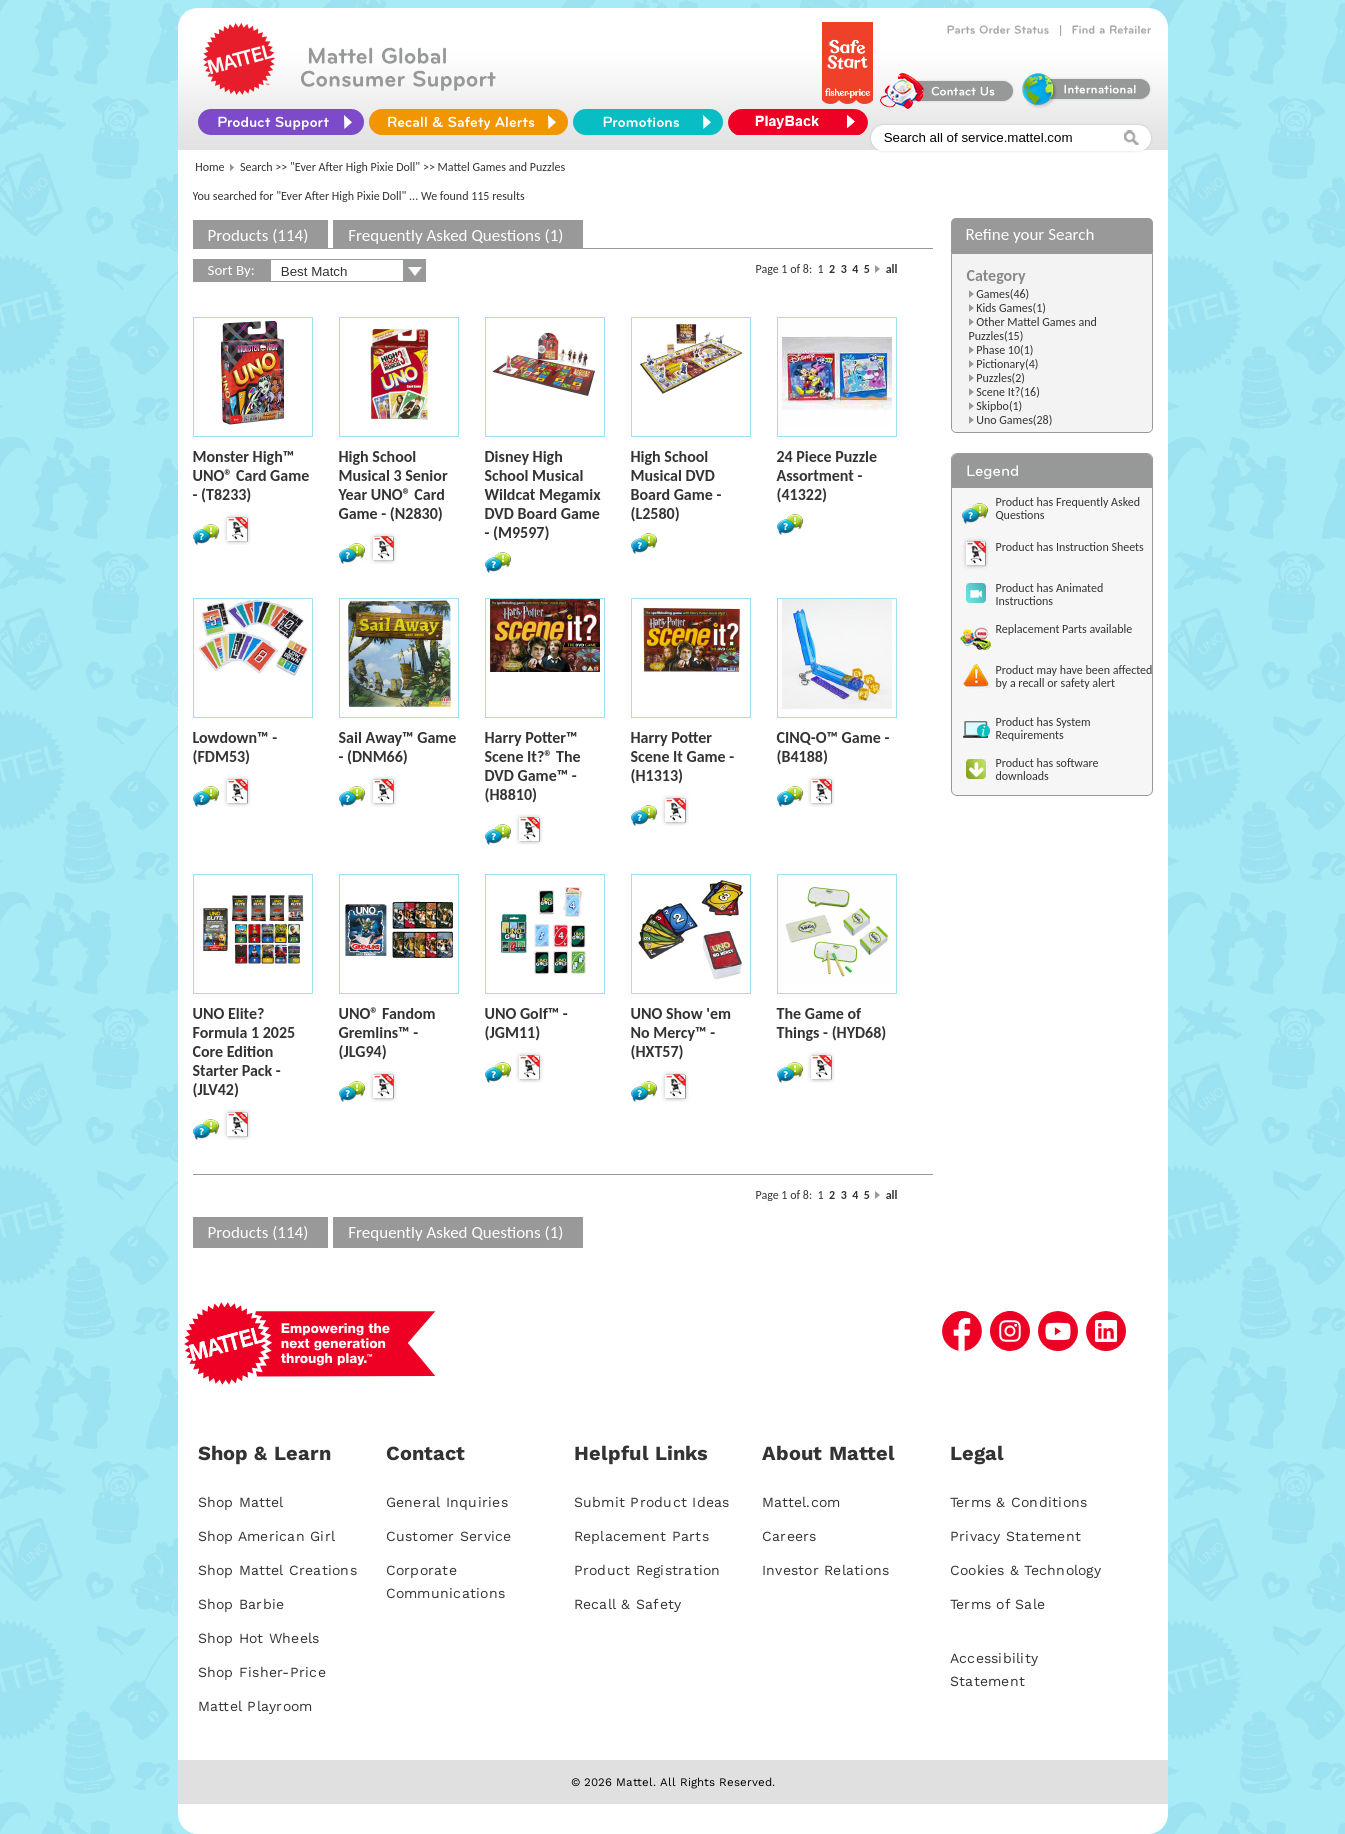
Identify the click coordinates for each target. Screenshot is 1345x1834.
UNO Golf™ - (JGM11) (526, 1023)
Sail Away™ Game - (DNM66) (398, 747)
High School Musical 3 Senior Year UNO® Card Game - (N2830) (393, 485)
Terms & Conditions (1019, 1502)
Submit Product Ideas (652, 1502)
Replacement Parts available (1064, 629)
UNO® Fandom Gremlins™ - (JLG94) (387, 1032)
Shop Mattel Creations (277, 1570)
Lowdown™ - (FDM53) (235, 747)
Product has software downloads (1047, 769)
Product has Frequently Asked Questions (1068, 508)
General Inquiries (447, 1502)
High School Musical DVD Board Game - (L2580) (676, 485)
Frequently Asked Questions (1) (455, 235)
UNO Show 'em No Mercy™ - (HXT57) (681, 1032)
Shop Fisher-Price (262, 1672)
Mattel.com (801, 1502)
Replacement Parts (641, 1536)
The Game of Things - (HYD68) (832, 1023)
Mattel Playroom (255, 1706)
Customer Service (449, 1536)
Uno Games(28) (1014, 420)
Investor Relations (826, 1570)
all (892, 269)
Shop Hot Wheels (259, 1638)
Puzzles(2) (1000, 378)
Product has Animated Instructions (1050, 594)
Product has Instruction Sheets (1070, 547)
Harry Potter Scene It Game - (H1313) (683, 756)
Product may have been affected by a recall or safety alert (1074, 676)
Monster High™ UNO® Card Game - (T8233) (251, 475)
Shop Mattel (241, 1502)
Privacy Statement (1015, 1536)
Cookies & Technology (1025, 1570)
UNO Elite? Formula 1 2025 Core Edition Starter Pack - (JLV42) (244, 1051)
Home (209, 167)
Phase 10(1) (1004, 350)
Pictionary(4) (1007, 364)
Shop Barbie (241, 1604)
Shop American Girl (267, 1536)
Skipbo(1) (999, 406)
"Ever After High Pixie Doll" (355, 167)
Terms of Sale (997, 1604)
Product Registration (647, 1570)
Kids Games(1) (1011, 308)
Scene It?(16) (1008, 392)
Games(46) (1002, 294)
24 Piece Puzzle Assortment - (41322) (827, 475)
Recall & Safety (628, 1604)
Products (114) (258, 235)
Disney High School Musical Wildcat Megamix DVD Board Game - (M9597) (543, 494)
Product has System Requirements (1043, 728)
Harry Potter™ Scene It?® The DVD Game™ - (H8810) (533, 766)
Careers (789, 1536)
